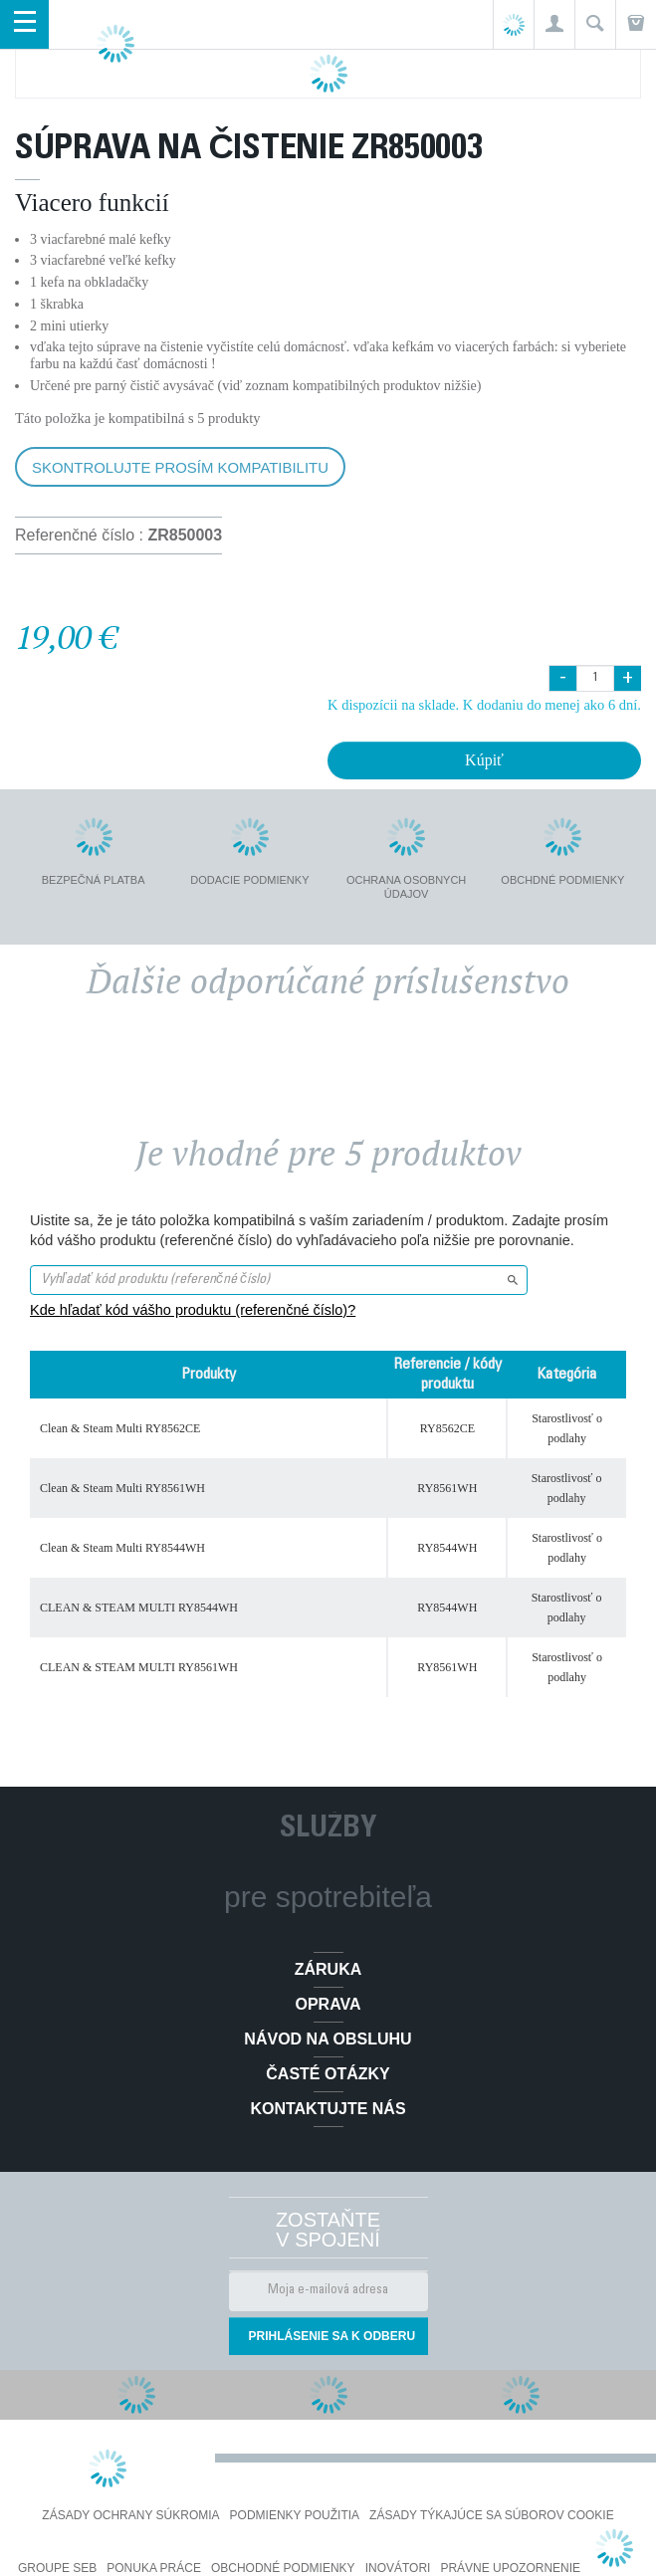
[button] (554, 24)
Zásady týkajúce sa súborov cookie (491, 2515)
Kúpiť (484, 759)
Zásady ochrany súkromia (130, 2515)
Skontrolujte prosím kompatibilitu (180, 467)
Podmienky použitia (294, 2515)
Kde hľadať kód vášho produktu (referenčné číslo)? (192, 1310)
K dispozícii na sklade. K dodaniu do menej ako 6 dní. (484, 705)
